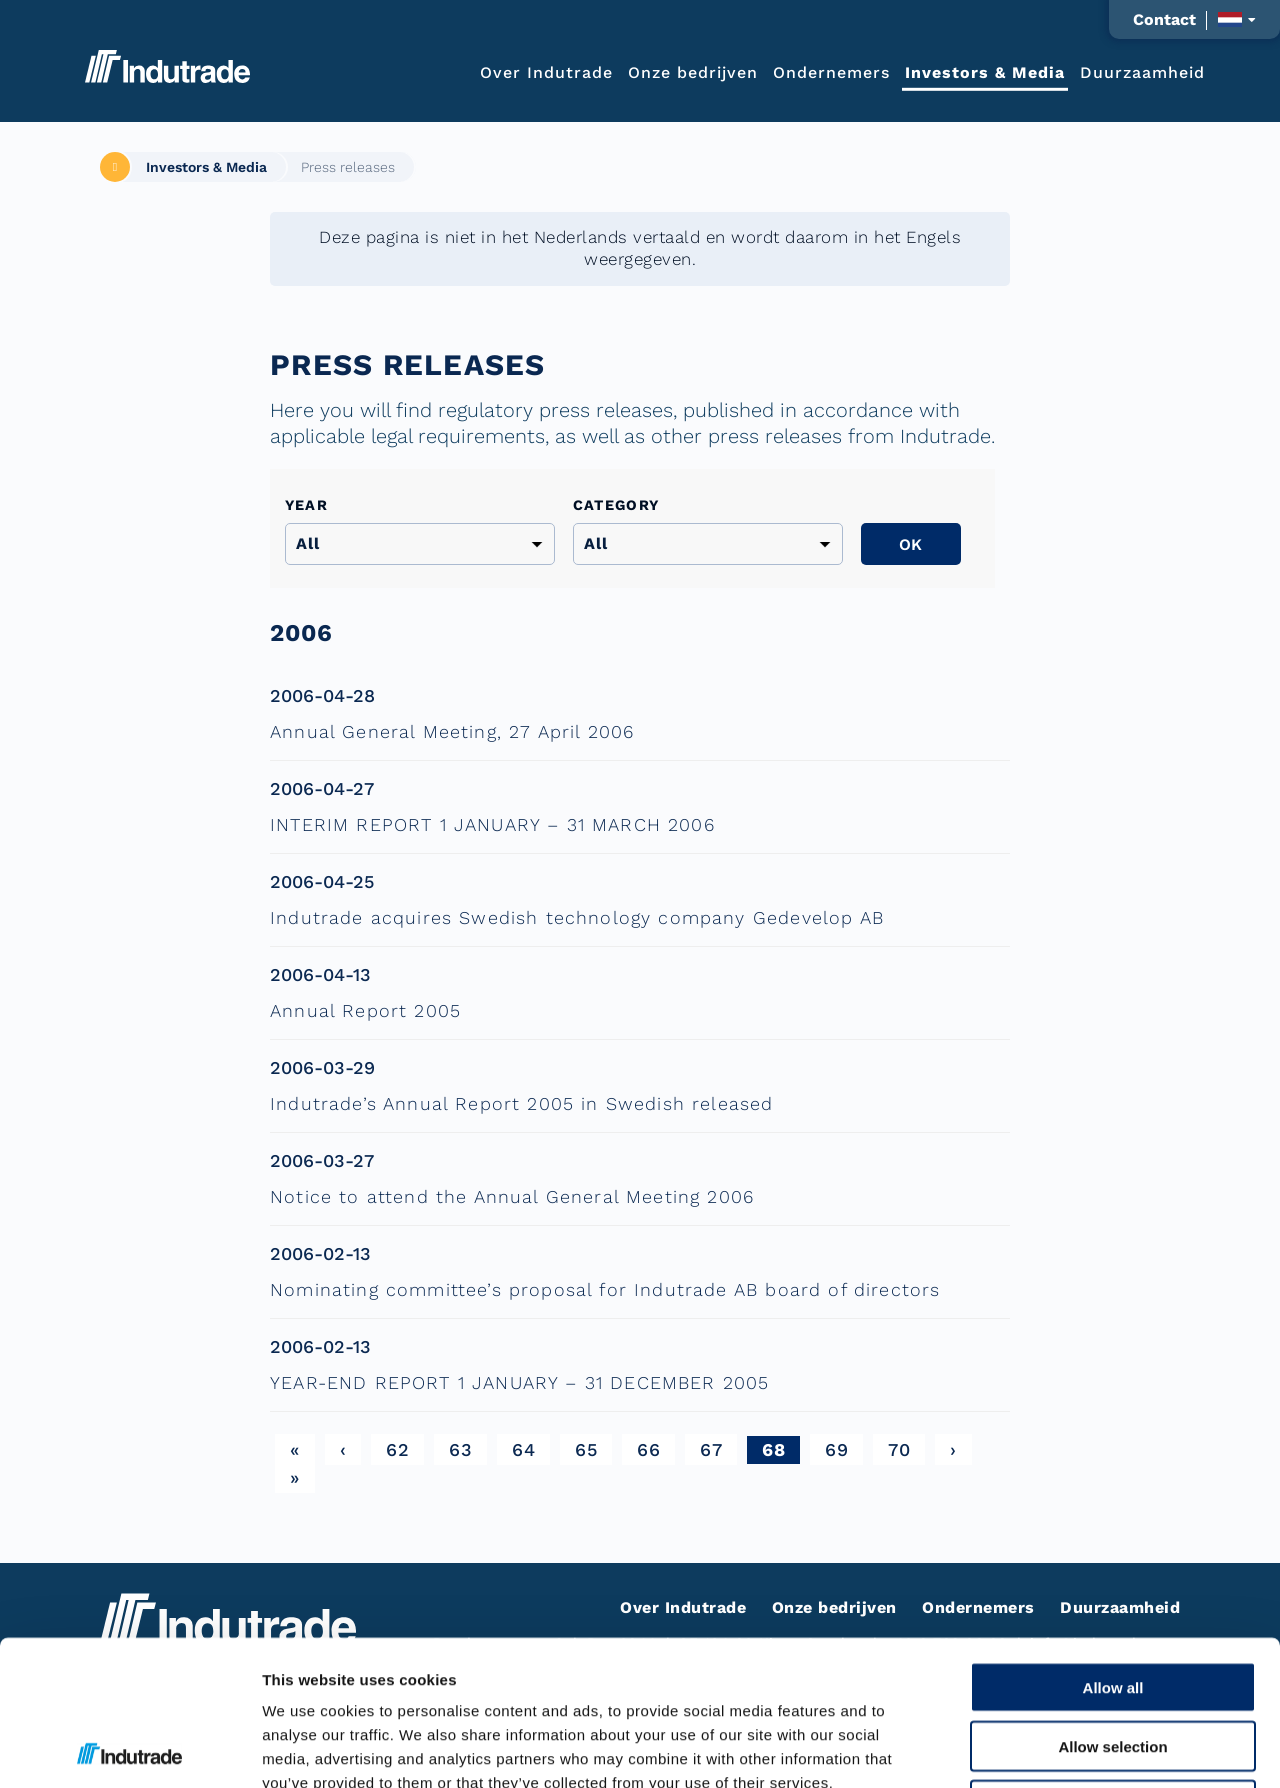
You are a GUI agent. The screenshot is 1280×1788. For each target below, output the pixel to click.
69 (836, 1449)
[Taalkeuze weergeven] (1236, 19)
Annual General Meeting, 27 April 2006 (452, 731)
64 (523, 1449)
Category (616, 505)
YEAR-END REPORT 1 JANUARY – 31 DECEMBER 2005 (519, 1382)
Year (306, 505)
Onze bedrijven (693, 71)
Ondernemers (831, 71)
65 (586, 1449)
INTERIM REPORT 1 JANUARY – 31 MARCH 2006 (492, 824)
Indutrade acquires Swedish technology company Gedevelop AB (577, 917)
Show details (1049, 1748)
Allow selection (1112, 1601)
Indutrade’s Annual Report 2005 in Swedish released (522, 1103)
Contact (1164, 20)
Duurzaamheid (1142, 71)
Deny (1113, 1660)
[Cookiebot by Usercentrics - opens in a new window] (129, 1749)
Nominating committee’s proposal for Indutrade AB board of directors (605, 1289)
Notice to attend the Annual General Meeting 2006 (512, 1196)
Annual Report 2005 (365, 1010)
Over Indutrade (546, 71)
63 (460, 1449)
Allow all (1113, 1542)
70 (899, 1449)
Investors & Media (985, 71)
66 (648, 1449)
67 (711, 1449)
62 (397, 1449)
